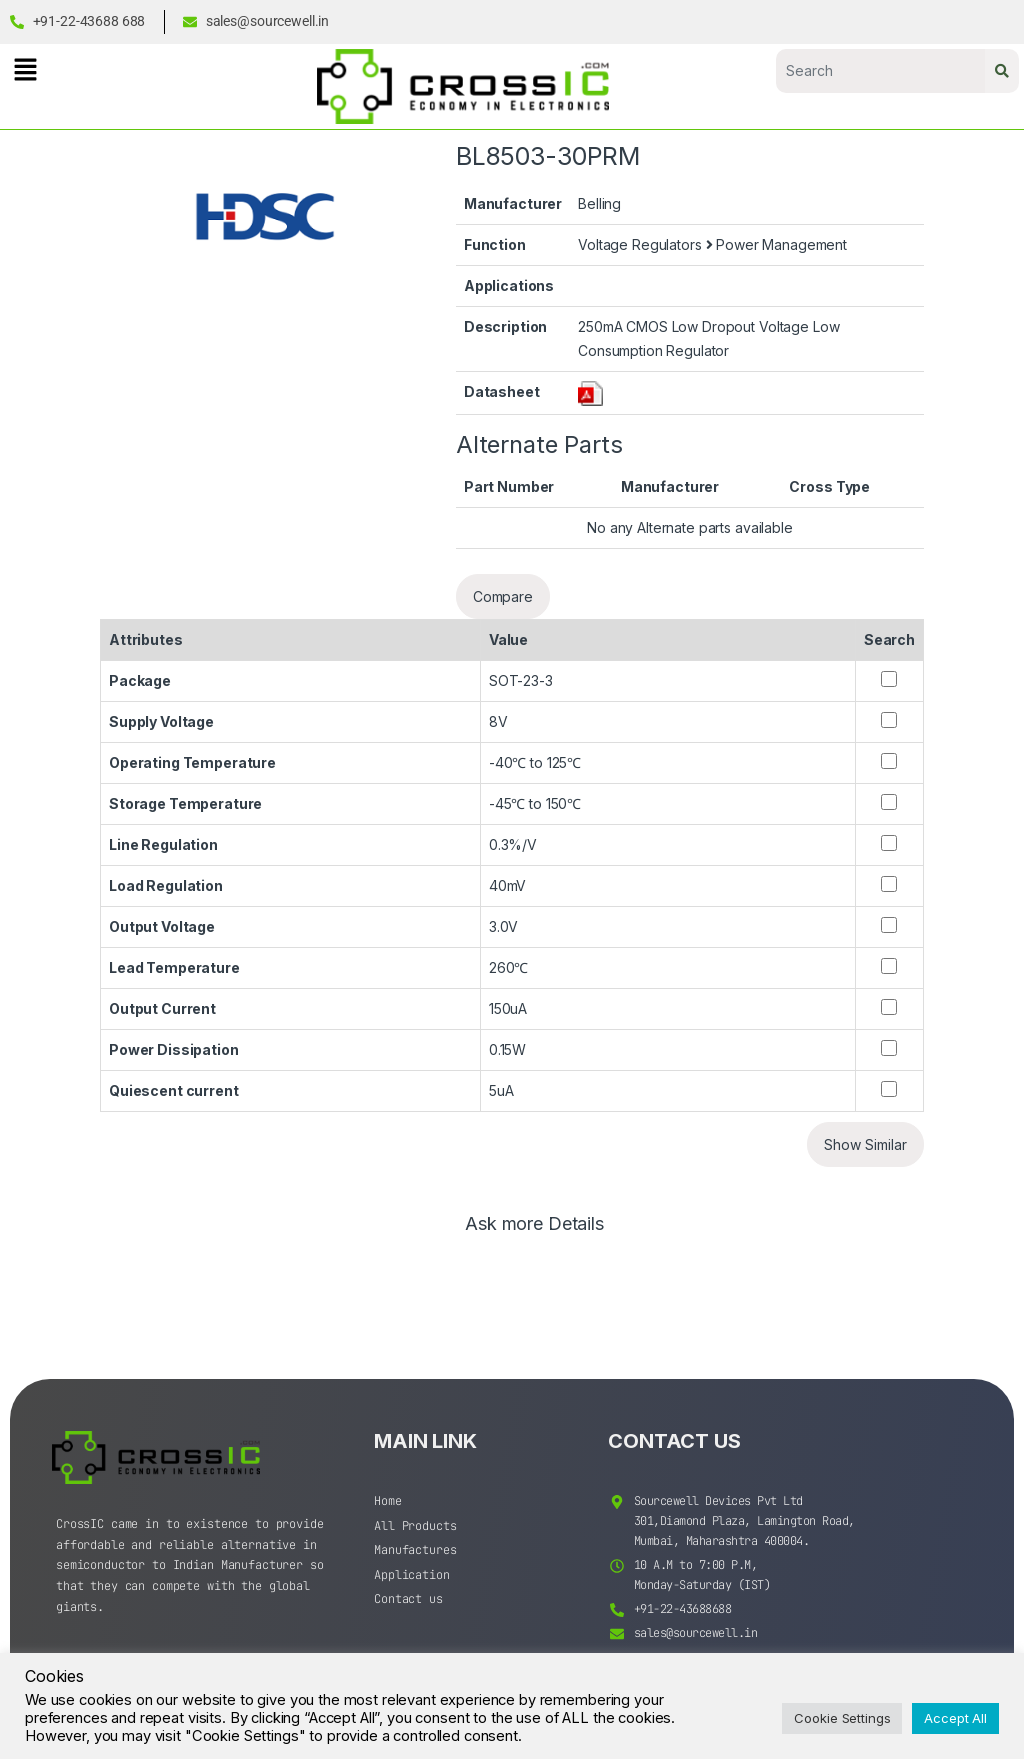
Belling (599, 203)
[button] (25, 69)
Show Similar (865, 1144)
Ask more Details (534, 1224)
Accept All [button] (955, 1718)
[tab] (534, 1233)
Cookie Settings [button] (842, 1718)
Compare (503, 596)
